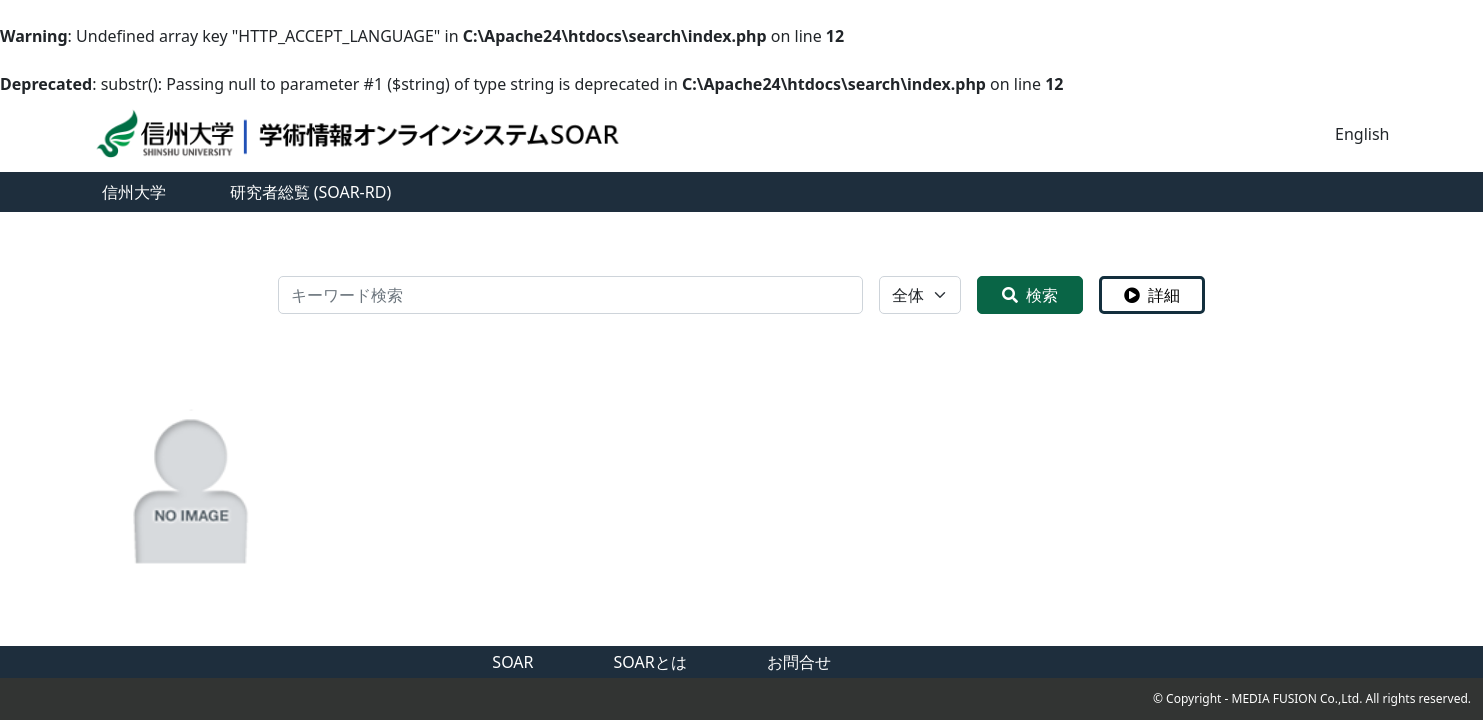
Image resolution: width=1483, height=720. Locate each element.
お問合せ (799, 662)
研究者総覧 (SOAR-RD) (311, 192)
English (1362, 134)
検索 (1030, 295)
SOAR (512, 662)
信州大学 (134, 192)
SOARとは (650, 662)
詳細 (1152, 295)
